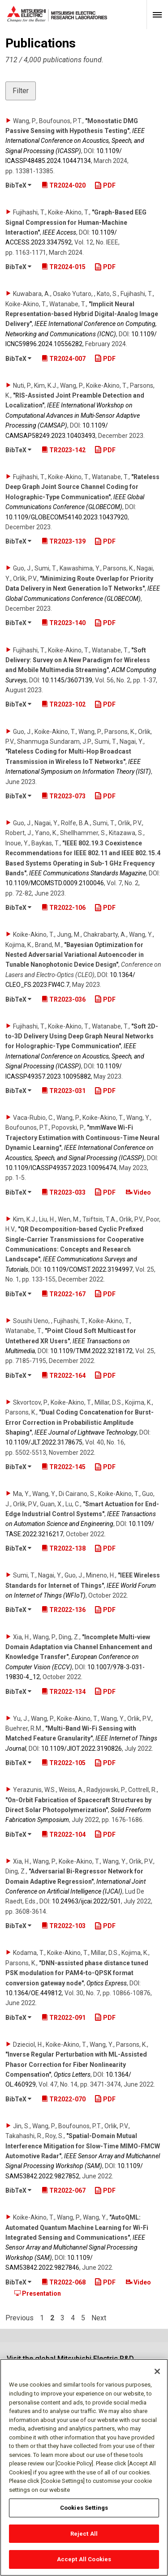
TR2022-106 (64, 907)
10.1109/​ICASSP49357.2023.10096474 (60, 1167)
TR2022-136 (64, 1609)
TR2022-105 (64, 1762)
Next (98, 2318)
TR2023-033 (64, 1192)
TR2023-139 (64, 541)
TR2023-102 (64, 704)
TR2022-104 (64, 1834)
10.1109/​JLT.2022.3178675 (43, 1442)
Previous (19, 2318)
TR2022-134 (64, 1691)
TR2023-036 (64, 999)
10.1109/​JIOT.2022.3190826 (81, 1748)
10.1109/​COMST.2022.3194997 (88, 1269)
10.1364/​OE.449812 (33, 1993)
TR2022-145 (64, 1466)
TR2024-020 (64, 185)
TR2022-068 (64, 2282)
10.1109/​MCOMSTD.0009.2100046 (54, 883)
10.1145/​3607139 (67, 680)
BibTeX (18, 185)
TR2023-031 (64, 1090)
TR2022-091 (64, 2017)
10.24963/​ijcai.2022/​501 (86, 1901)
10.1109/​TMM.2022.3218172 (91, 1350)
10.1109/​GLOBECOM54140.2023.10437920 (66, 517)
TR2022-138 (64, 1548)
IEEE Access (59, 232)
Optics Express (106, 1983)
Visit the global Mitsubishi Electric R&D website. (70, 2362)
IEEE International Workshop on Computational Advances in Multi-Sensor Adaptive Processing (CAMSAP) (72, 415)
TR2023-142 (64, 450)
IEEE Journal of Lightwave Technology (85, 1432)
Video (138, 1192)
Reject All (84, 2537)
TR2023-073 (64, 796)
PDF (105, 185)
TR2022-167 (64, 1294)
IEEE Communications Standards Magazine (87, 873)
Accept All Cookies (84, 2563)
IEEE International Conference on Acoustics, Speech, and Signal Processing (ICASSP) (75, 140)
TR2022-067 (64, 2190)
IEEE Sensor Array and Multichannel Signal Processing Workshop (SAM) (75, 2247)
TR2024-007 (64, 358)
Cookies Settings (84, 2511)
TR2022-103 (64, 1925)
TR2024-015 (64, 266)
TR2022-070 (64, 2099)
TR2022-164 (64, 1375)
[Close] (157, 2376)
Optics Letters (72, 2074)
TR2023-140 (64, 622)
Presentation (37, 2293)
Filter (21, 90)
